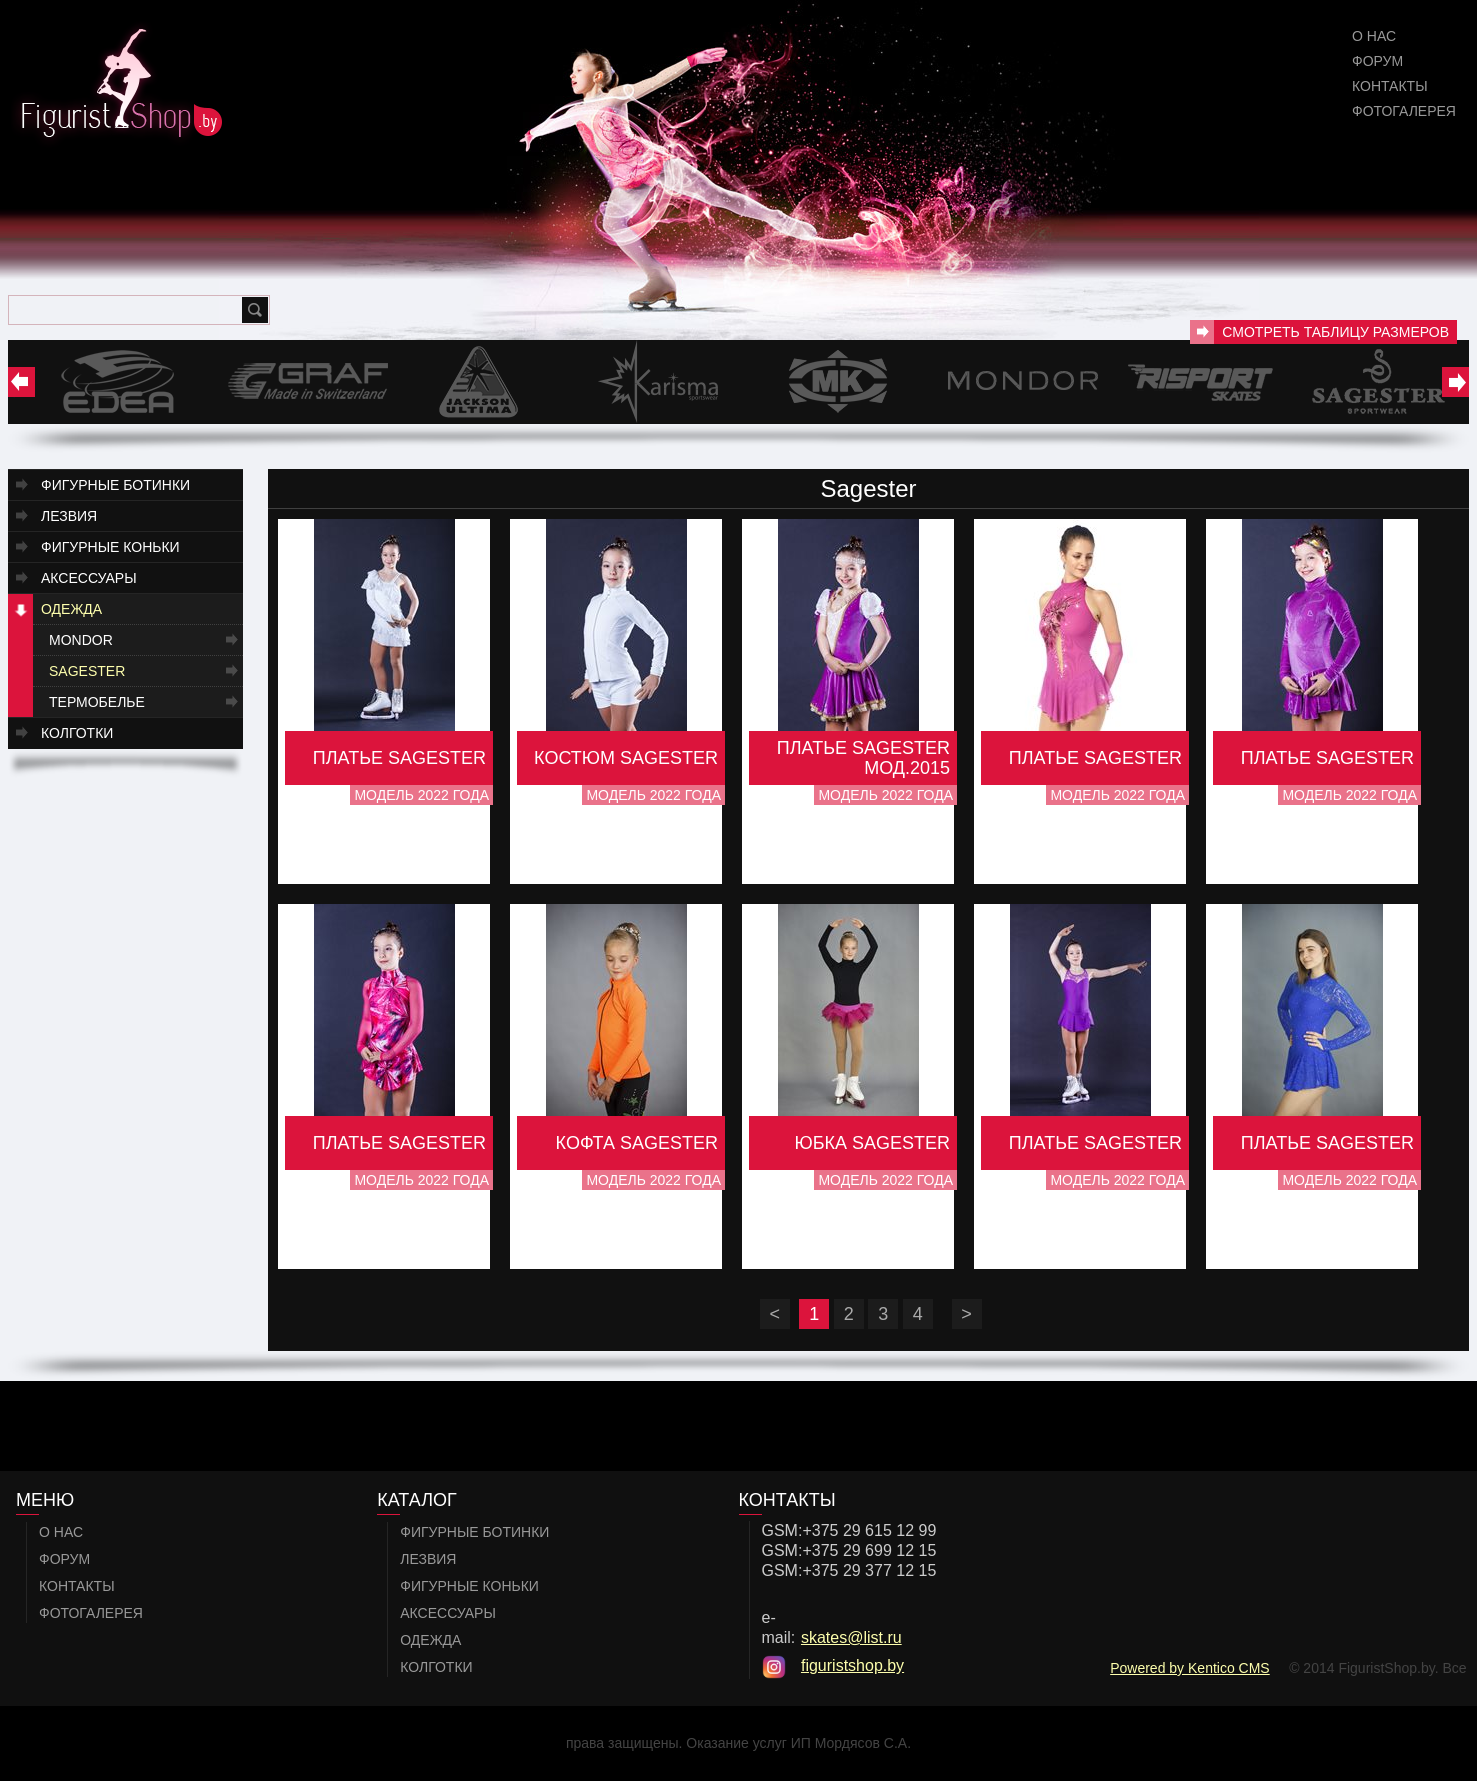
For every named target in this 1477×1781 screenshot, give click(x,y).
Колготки (77, 733)
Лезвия (69, 516)
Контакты (1390, 86)
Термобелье (97, 702)
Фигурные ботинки (115, 485)
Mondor (81, 640)
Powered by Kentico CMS (1190, 1668)
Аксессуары (89, 578)
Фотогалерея (1404, 111)
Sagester (87, 671)
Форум (1377, 61)
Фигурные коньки (110, 547)
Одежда (71, 609)
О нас (1374, 36)
